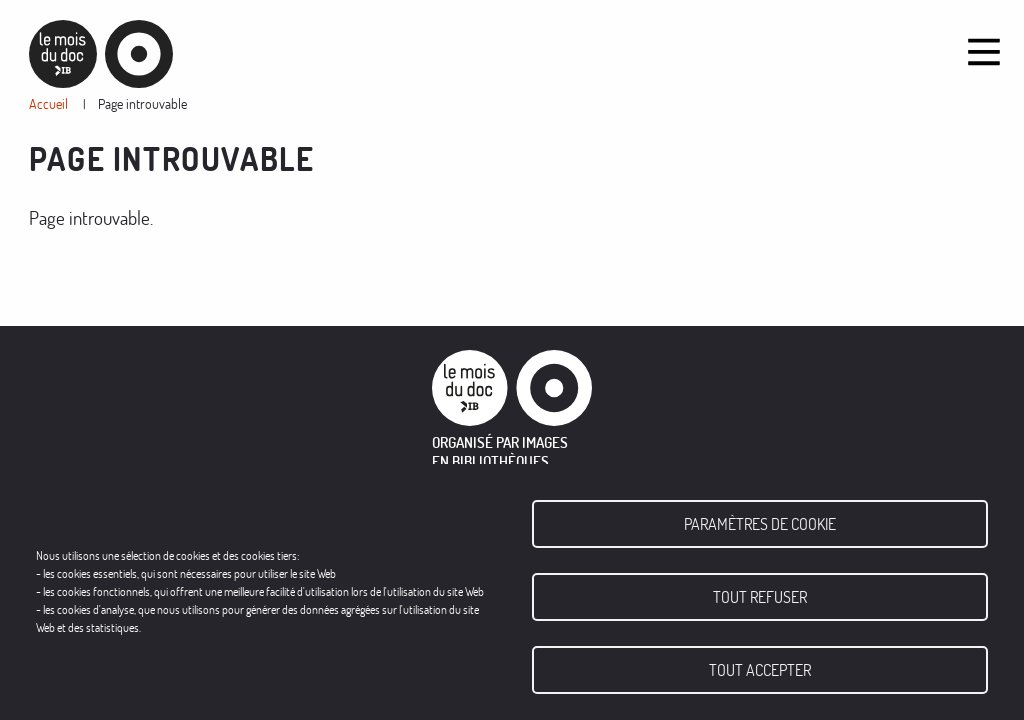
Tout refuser (760, 597)
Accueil (48, 103)
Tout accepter (760, 670)
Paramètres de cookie (760, 524)
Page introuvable (142, 103)
